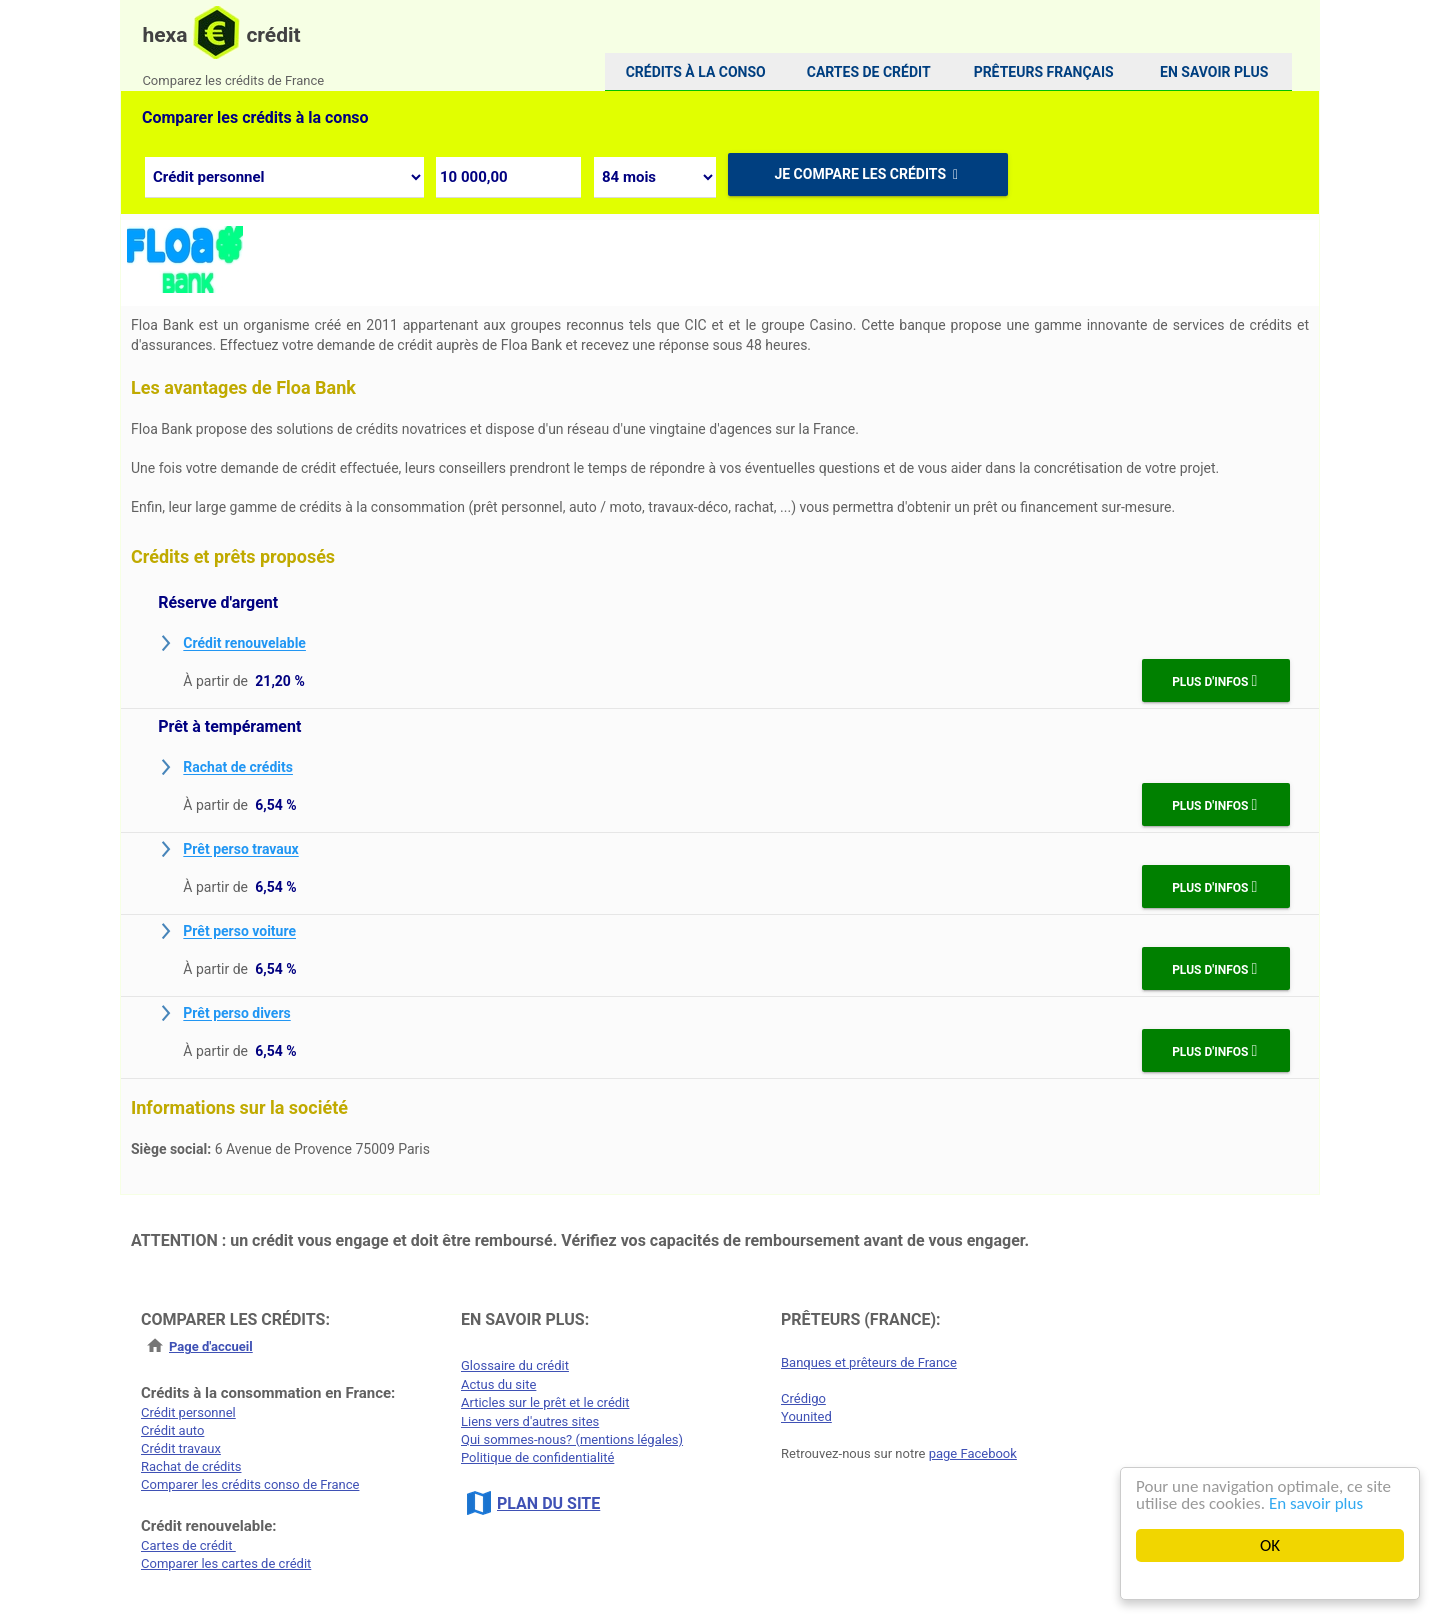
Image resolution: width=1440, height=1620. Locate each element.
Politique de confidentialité (537, 1457)
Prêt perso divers (236, 1014)
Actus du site (498, 1384)
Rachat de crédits (238, 768)
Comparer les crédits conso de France (250, 1484)
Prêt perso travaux (240, 850)
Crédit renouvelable (244, 644)
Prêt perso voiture (239, 932)
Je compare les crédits (867, 174)
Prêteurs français (1044, 72)
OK (1270, 1545)
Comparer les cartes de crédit (226, 1563)
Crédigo (803, 1398)
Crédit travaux (181, 1448)
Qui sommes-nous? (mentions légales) (572, 1439)
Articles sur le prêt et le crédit (545, 1402)
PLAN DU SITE (548, 1503)
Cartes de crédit (188, 1545)
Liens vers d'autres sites (530, 1421)
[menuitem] (695, 72)
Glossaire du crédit (515, 1365)
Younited (806, 1416)
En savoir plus (1316, 1503)
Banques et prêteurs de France (869, 1362)
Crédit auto (172, 1430)
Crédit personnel (188, 1412)
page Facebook (973, 1453)
